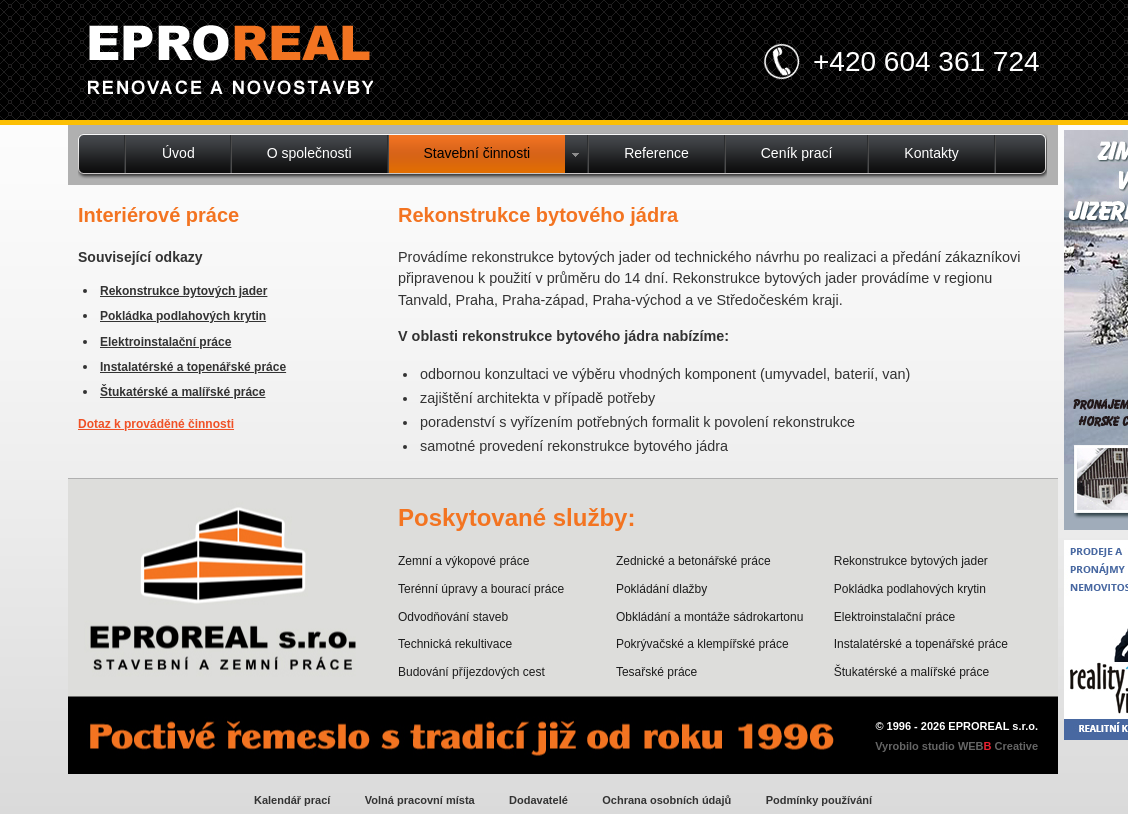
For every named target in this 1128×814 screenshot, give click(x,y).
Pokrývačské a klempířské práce (702, 644)
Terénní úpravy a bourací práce (481, 589)
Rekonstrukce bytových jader (183, 291)
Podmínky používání (819, 800)
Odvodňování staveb (453, 617)
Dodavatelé (538, 800)
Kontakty (931, 153)
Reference (656, 153)
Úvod (178, 153)
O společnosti (309, 153)
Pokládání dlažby (661, 589)
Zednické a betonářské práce (693, 561)
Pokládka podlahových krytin (183, 316)
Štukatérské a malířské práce (182, 392)
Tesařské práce (656, 672)
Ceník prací (797, 153)
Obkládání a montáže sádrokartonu (709, 617)
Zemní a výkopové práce (463, 561)
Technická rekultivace (455, 644)
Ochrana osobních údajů (666, 800)
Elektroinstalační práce (165, 342)
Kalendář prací (292, 800)
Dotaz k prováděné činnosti (156, 424)
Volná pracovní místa (420, 800)
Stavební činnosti (477, 153)
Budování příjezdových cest (471, 672)
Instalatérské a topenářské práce (193, 367)
